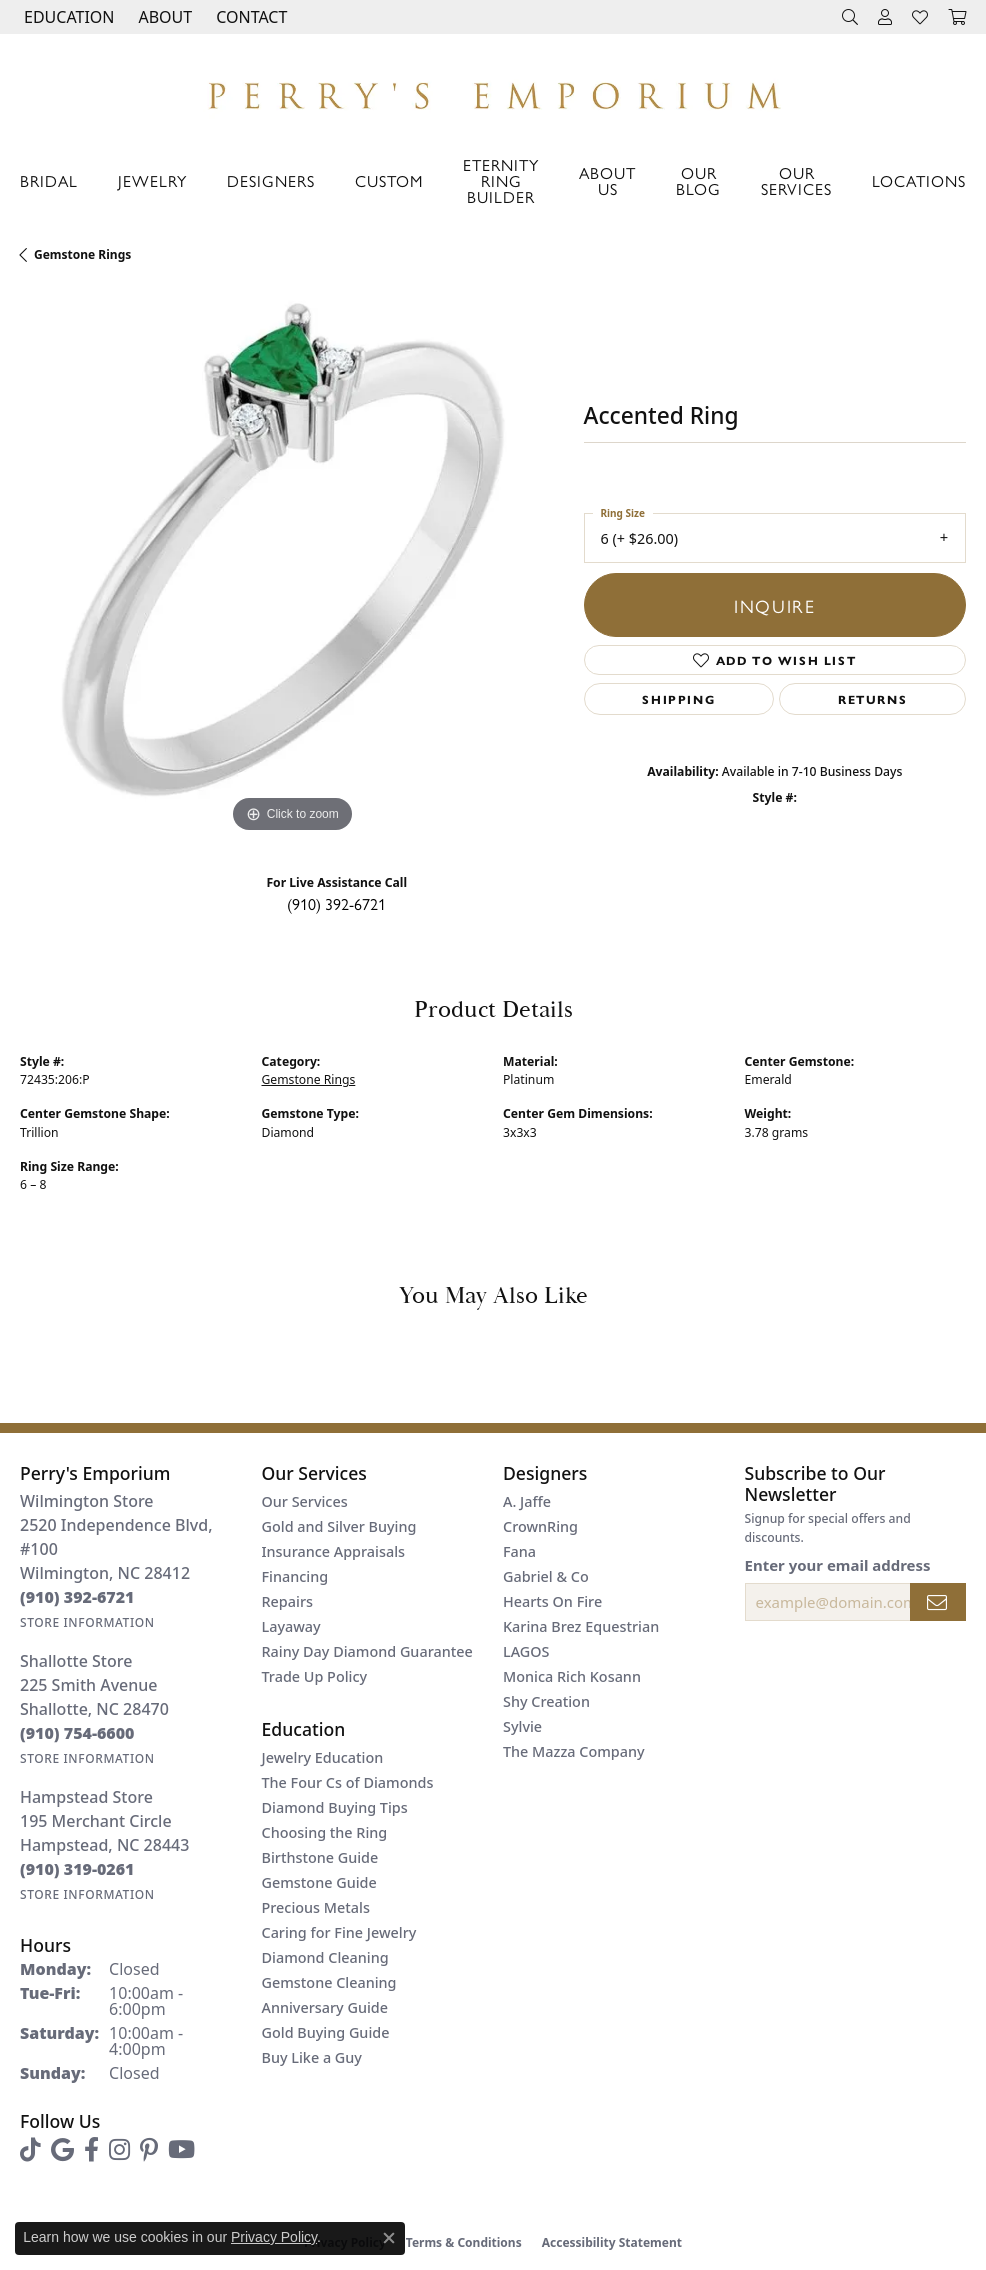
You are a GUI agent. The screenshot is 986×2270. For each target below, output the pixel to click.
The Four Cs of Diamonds (348, 1782)
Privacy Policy (274, 2237)
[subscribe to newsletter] (938, 1602)
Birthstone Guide (320, 1857)
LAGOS (526, 1651)
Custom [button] (389, 180)
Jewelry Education (323, 1757)
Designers (271, 180)
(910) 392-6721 (336, 903)
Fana (519, 1551)
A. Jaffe (527, 1501)
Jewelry (152, 180)
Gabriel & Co (546, 1576)
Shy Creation (546, 1701)
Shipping (678, 699)
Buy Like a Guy (312, 2057)
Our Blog (698, 180)
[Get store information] (87, 1622)
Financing (295, 1576)
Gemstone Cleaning (329, 1982)
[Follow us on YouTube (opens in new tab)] (181, 2150)
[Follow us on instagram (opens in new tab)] (119, 2150)
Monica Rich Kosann (572, 1676)
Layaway (291, 1626)
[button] (67, 17)
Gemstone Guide (319, 1882)
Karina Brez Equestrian (581, 1626)
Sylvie (522, 1726)
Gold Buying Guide (326, 2032)
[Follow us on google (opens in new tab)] (62, 2150)
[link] (249, 17)
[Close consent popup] (389, 2238)
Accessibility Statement (612, 2242)
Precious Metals (316, 1907)
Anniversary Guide (325, 2007)
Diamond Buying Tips (335, 1807)
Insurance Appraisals (334, 1551)
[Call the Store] (77, 1597)
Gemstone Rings (82, 254)
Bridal (49, 180)
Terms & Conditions (464, 2242)
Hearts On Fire (552, 1601)
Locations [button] (919, 180)
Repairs (287, 1601)
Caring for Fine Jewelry (339, 1932)
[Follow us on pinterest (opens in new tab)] (149, 2150)
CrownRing (540, 1526)
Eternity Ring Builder (501, 180)
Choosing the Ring (325, 1832)
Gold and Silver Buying (339, 1526)
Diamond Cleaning (325, 1957)
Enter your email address (838, 1565)
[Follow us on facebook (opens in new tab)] (91, 2150)
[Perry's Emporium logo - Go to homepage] (493, 90)
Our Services (796, 180)
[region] (292, 566)
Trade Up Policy (315, 1676)
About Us (607, 180)
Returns (872, 699)
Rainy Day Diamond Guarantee (367, 1651)
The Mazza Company (574, 1751)
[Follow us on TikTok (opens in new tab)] (30, 2150)
